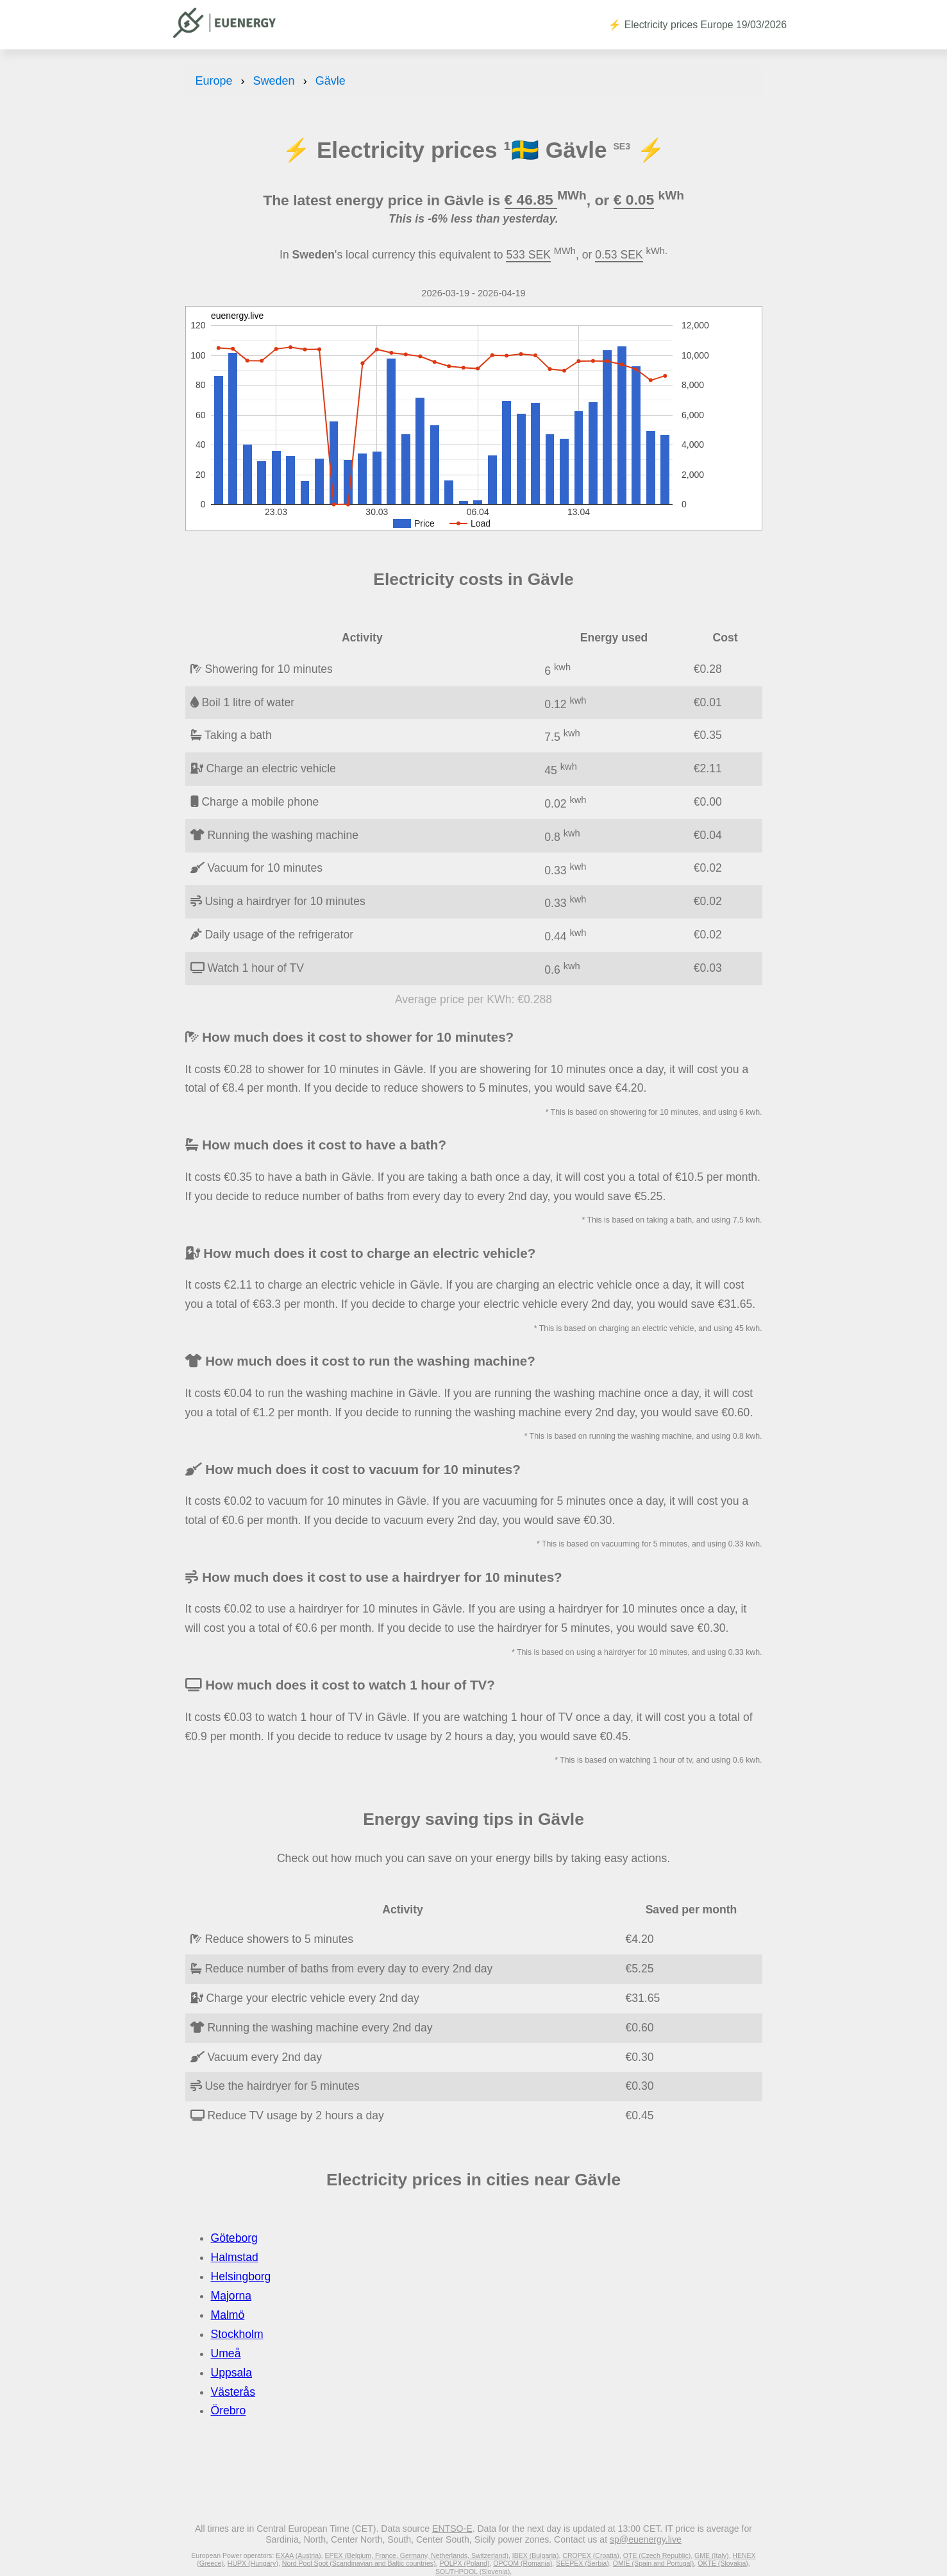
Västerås (233, 2391)
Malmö (228, 2315)
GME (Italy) (711, 2555)
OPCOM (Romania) (522, 2563)
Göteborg (234, 2238)
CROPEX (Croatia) (590, 2555)
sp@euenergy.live (646, 2539)
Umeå (226, 2353)
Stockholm (237, 2334)
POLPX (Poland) (464, 2563)
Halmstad (234, 2257)
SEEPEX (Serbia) (582, 2563)
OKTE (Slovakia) (723, 2563)
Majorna (231, 2295)
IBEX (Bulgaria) (535, 2555)
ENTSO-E (452, 2528)
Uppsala (232, 2372)
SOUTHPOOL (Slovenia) (472, 2571)
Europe (214, 80)
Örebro (228, 2410)
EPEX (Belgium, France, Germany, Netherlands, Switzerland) (416, 2555)
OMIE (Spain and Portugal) (653, 2563)
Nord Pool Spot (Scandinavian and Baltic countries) (359, 2563)
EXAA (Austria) (298, 2555)
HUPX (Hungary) (253, 2563)
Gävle (330, 80)
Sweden (274, 80)
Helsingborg (241, 2276)
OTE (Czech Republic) (657, 2555)
